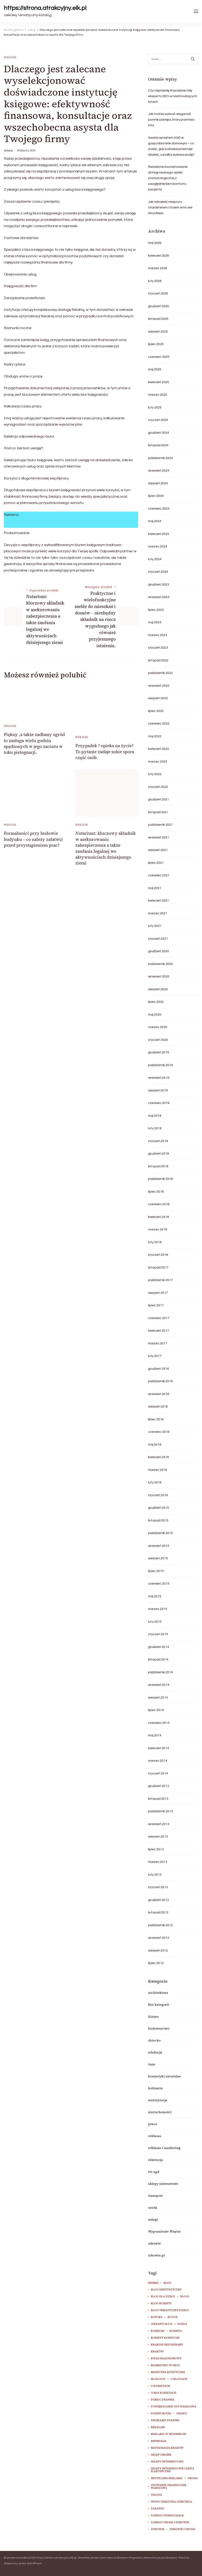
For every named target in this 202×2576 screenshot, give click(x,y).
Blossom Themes (177, 2557)
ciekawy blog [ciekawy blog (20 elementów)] (161, 2324)
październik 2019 (160, 1065)
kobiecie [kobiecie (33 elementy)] (157, 2331)
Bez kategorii (158, 2004)
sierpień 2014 (158, 1697)
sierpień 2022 (158, 698)
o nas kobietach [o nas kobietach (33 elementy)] (163, 2392)
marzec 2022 (157, 761)
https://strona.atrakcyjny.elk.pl (45, 8)
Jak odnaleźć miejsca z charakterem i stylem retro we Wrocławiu (170, 207)
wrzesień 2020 (158, 976)
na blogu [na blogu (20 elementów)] (158, 2379)
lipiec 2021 (156, 862)
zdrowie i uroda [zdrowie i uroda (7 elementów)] (182, 2529)
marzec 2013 (157, 1861)
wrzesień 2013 (158, 1824)
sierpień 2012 (158, 1950)
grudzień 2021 (158, 799)
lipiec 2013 (156, 1849)
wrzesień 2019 (158, 1077)
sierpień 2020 (158, 989)
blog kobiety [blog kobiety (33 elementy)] (161, 2303)
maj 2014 (154, 1735)
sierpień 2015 (158, 1558)
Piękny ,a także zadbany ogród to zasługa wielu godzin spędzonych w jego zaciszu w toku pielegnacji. (34, 743)
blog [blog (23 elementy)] (167, 2283)
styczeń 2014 (158, 1773)
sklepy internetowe (163, 2183)
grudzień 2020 (158, 951)
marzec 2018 (157, 1229)
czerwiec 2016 (158, 1431)
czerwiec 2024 (158, 508)
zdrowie (154, 2243)
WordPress (34, 2563)
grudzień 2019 (158, 1052)
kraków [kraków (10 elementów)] (157, 2351)
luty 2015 (154, 1621)
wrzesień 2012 (158, 1937)
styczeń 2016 (158, 1495)
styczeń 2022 (158, 786)
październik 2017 (160, 1280)
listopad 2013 (158, 1798)
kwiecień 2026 (158, 255)
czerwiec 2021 (158, 875)
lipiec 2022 (156, 711)
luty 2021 (154, 925)
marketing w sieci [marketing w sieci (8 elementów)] (165, 2365)
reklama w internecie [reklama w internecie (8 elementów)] (168, 2434)
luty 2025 (154, 407)
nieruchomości (160, 2112)
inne (151, 2064)
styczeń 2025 (158, 420)
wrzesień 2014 (158, 1684)
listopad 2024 (158, 445)
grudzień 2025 (158, 306)
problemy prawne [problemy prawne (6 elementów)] (165, 2420)
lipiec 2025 (156, 344)
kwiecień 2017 (158, 1330)
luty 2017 (154, 1356)
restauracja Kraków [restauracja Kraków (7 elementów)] (167, 2447)
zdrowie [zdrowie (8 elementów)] (157, 2529)
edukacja (155, 2052)
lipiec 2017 (156, 1305)
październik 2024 (160, 458)
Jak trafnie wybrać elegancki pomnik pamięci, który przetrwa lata (171, 119)
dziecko (154, 2040)
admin (8, 150)
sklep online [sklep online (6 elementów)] (161, 2454)
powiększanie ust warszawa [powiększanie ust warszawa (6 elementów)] (173, 2406)
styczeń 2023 (158, 647)
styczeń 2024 (158, 571)
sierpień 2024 (158, 483)
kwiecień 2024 (158, 533)
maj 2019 (154, 1115)
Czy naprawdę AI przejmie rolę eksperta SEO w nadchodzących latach (172, 96)
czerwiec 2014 (158, 1722)
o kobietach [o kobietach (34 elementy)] (160, 2386)
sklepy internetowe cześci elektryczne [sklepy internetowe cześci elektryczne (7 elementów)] (172, 2470)
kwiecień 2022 (158, 748)
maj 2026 (154, 242)
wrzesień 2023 (158, 597)
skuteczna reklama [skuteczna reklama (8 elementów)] (167, 2478)
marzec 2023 (157, 635)
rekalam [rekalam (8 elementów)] (158, 2427)
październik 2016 (160, 1381)
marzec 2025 (157, 394)
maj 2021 (154, 888)
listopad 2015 (158, 1520)
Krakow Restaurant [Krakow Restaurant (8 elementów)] (167, 2344)
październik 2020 (160, 964)
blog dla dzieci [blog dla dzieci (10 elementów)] (163, 2296)
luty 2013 (154, 1874)
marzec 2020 (157, 1027)
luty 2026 (154, 281)
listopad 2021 (158, 812)
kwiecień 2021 (158, 900)
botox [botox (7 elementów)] (172, 2317)
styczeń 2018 (158, 1254)
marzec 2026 (157, 268)
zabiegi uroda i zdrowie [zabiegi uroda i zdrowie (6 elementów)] (170, 2522)
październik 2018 (160, 1178)
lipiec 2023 (156, 609)
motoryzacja (157, 2100)
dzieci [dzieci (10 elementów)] (182, 2324)
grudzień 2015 (158, 1507)
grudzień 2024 (158, 432)
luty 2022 (154, 774)
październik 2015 (160, 1533)
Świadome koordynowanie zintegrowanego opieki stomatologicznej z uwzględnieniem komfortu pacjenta (168, 178)
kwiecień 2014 (158, 1748)
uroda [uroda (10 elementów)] (193, 2478)
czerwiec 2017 (158, 1318)
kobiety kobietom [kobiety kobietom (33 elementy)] (165, 2337)
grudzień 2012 (158, 1899)
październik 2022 (160, 673)
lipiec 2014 (156, 1710)
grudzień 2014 (158, 1647)
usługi (10, 57)
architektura (158, 1992)
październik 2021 (160, 824)
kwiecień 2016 (158, 1457)
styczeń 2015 (158, 1634)
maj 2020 (154, 1014)
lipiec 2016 (156, 1419)
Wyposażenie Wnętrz (164, 2231)
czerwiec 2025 (158, 356)
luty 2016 (154, 1482)
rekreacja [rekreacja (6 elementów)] (159, 2441)
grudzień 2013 (158, 1786)
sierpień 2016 (158, 1406)
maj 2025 (154, 369)
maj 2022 (154, 736)
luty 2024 (154, 559)
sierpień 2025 (158, 331)
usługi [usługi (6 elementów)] (156, 2494)
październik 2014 (160, 1672)
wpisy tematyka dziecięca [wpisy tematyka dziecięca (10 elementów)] (171, 2501)
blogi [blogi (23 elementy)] (184, 2296)
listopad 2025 (158, 318)
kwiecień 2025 (158, 382)
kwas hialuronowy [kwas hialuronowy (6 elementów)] (166, 2358)
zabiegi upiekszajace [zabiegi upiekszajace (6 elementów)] (167, 2515)
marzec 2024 (157, 546)
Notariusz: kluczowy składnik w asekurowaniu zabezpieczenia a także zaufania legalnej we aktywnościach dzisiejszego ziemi (105, 848)
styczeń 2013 (158, 1887)
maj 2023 (154, 622)
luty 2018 (154, 1242)
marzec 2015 (157, 1608)
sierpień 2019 (158, 1090)
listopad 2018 (158, 1166)
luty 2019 (154, 1128)
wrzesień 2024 (158, 470)
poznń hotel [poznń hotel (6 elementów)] (161, 2413)
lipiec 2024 (156, 495)
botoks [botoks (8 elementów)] (156, 2317)
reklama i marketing (164, 2148)
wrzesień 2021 (158, 837)
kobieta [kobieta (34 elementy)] (175, 2331)
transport (155, 2195)
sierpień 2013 (158, 1836)
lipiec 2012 (156, 1963)
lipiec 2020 (156, 1001)
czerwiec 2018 (158, 1204)
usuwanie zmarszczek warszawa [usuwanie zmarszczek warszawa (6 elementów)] (168, 2486)
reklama (154, 2136)
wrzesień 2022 (158, 685)
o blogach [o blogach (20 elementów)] (179, 2379)
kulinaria (155, 2088)
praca (152, 2124)
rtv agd (153, 2171)
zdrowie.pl (156, 2255)
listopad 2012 (158, 1912)
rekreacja (155, 2159)
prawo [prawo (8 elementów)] (181, 2413)
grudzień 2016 (158, 1368)
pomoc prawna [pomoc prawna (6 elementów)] (162, 2399)
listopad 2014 (158, 1659)
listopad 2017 (158, 1267)
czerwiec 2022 (158, 723)
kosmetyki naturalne (164, 2076)
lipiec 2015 (156, 1571)
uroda (152, 2207)
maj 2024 (154, 521)
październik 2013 (160, 1811)
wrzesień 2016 (158, 1394)
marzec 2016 (157, 1469)
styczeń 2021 (158, 938)
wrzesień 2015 (158, 1545)
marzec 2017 (157, 1343)
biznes (153, 2016)
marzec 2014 (157, 1760)
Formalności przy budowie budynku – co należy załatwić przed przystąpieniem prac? (33, 839)
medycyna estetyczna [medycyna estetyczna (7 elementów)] (168, 2372)
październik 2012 (160, 1925)
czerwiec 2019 (158, 1103)
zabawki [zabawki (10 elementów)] (157, 2508)
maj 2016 (154, 1444)
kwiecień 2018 (158, 1216)
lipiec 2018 (156, 1191)
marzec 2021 (157, 913)
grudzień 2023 (158, 584)
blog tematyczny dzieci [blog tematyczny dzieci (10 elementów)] (170, 2310)
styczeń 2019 (158, 1141)
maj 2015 (154, 1596)
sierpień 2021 (158, 850)
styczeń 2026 (158, 293)
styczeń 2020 (158, 1039)
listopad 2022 (158, 660)
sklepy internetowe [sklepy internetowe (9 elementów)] (167, 2461)
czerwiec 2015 (158, 1583)
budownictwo (158, 2028)
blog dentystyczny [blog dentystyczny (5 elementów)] (166, 2289)
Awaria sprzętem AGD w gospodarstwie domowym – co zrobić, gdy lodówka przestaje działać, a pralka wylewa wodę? (171, 146)
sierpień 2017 (158, 1292)
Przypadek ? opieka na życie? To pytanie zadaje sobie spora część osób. (104, 752)
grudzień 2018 (158, 1153)
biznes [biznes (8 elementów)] (153, 2283)
